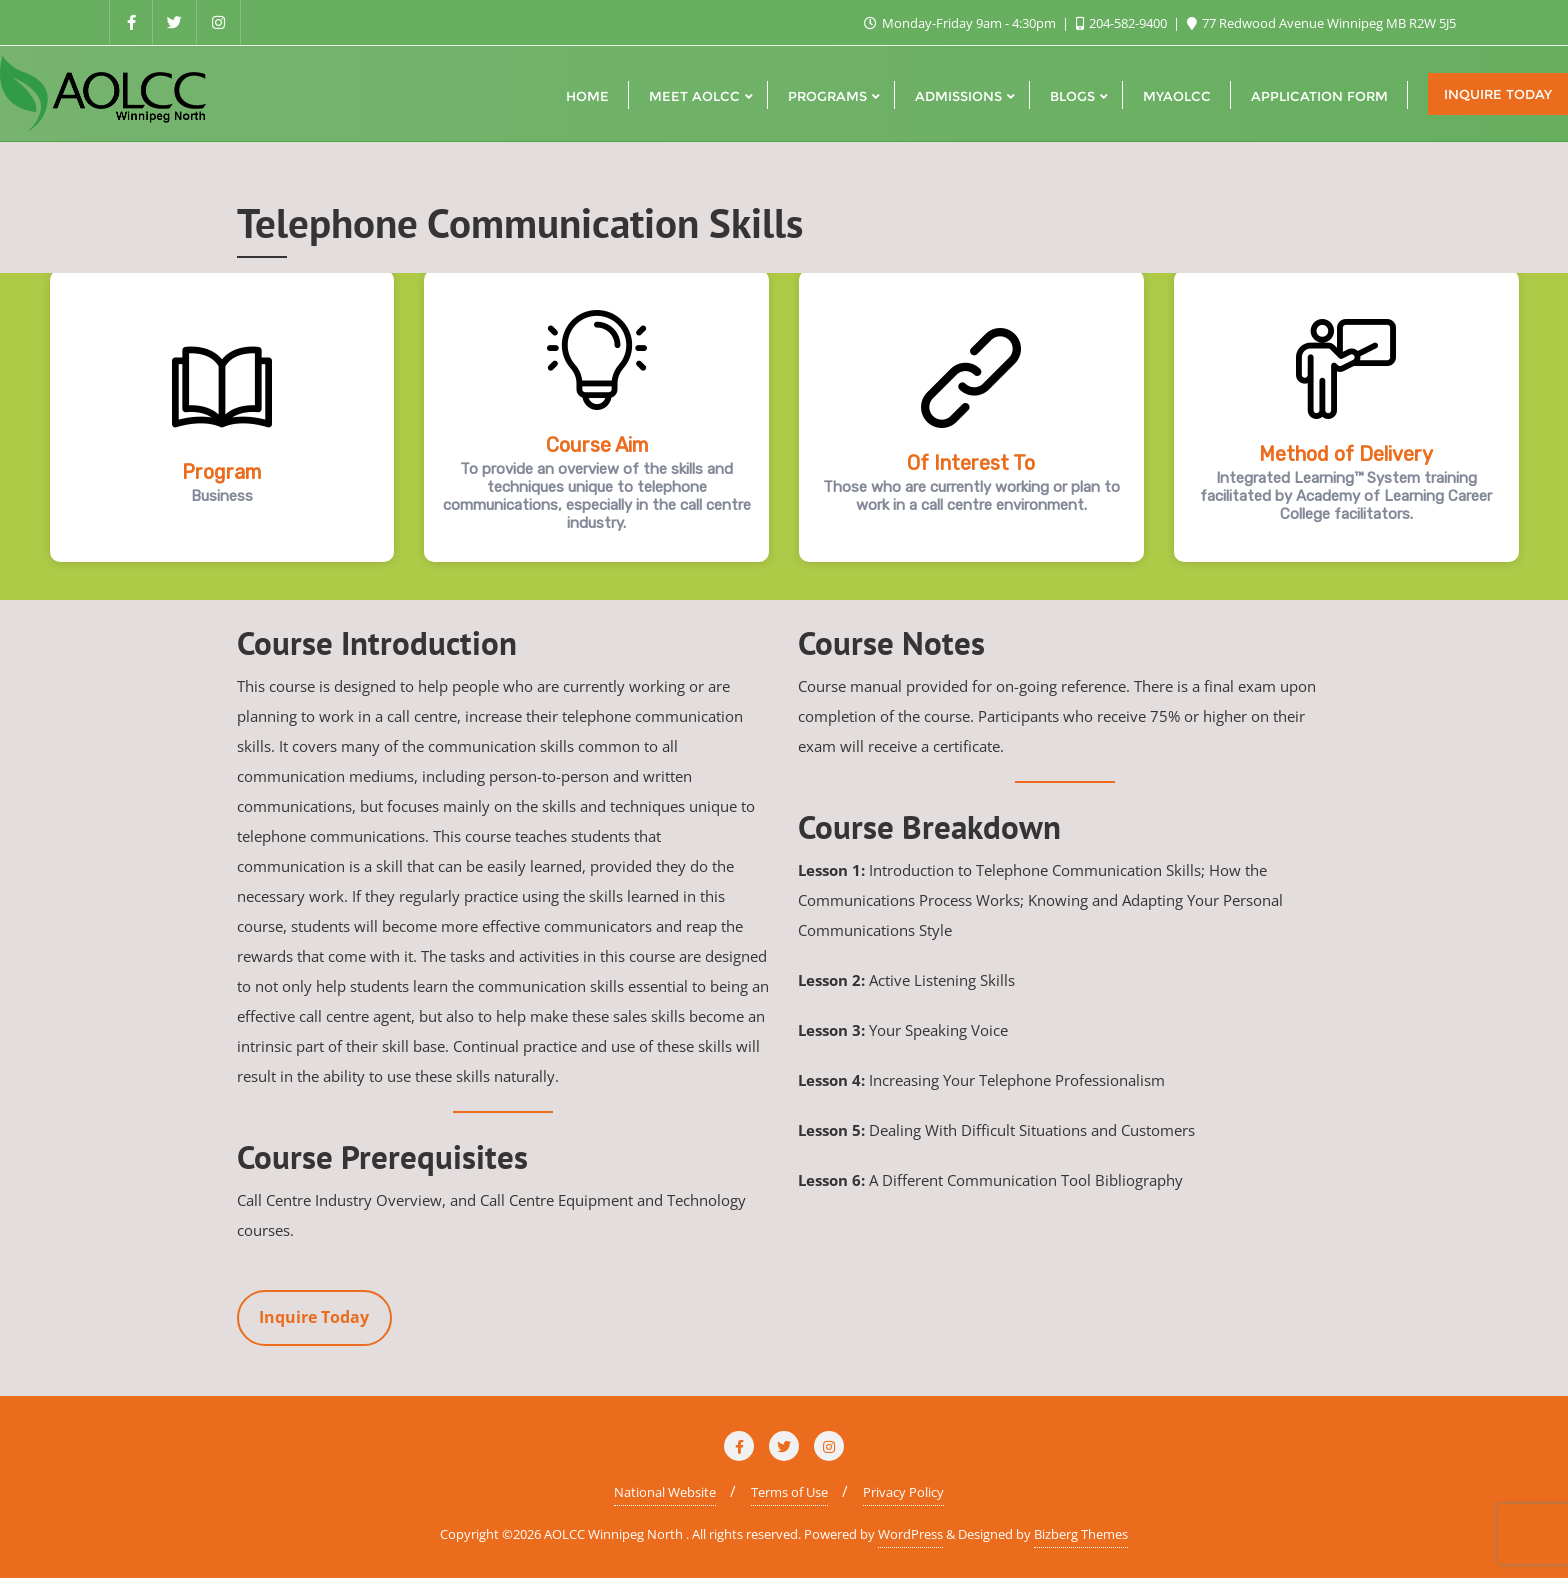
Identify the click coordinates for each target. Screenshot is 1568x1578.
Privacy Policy (903, 1492)
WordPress (910, 1534)
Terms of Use (789, 1492)
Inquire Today (1498, 94)
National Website (665, 1492)
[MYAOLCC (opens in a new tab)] (1177, 94)
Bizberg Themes (1081, 1534)
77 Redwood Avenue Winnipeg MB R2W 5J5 (1321, 23)
